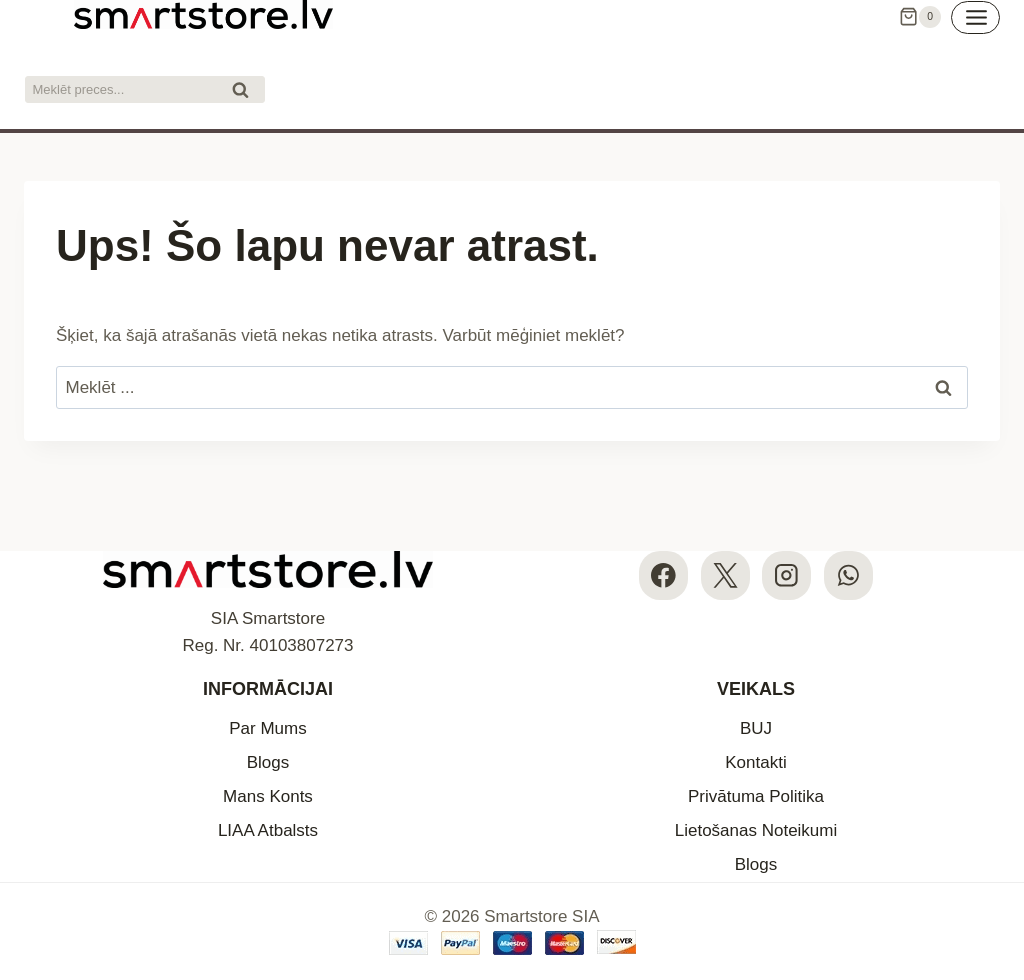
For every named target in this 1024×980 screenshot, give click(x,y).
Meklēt (246, 92)
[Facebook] (663, 575)
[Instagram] (786, 575)
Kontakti (755, 762)
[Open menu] (975, 17)
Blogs (268, 762)
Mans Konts (268, 796)
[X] (725, 575)
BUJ (756, 728)
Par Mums (267, 728)
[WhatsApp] (848, 575)
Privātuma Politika (756, 796)
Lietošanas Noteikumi (756, 830)
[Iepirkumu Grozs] (920, 17)
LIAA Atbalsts (268, 830)
